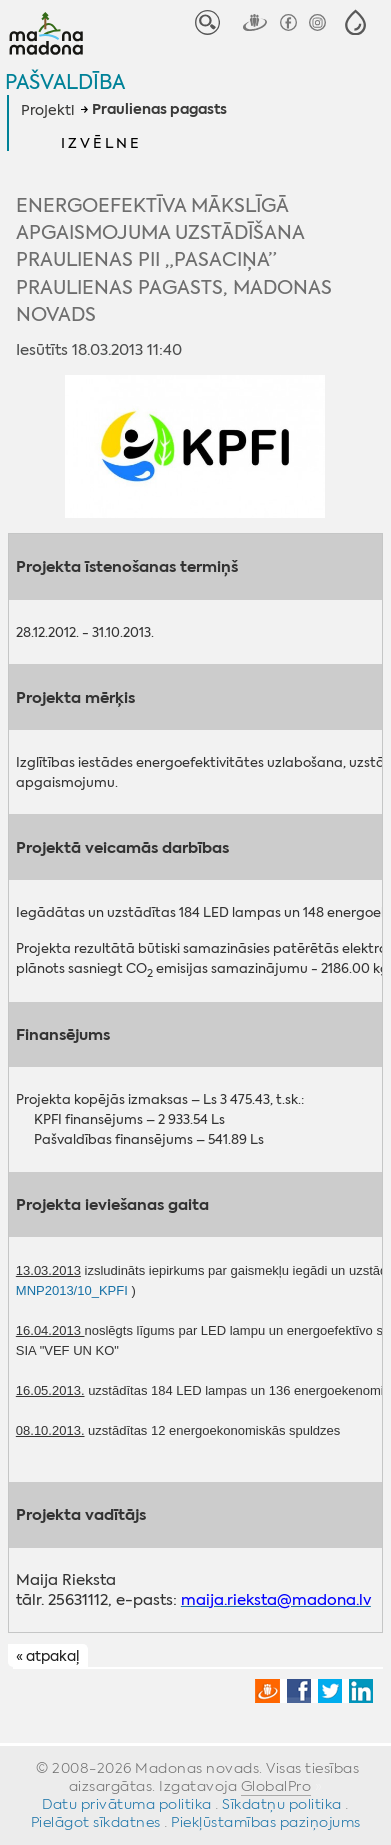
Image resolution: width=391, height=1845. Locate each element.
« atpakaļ (47, 1657)
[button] (355, 22)
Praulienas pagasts (159, 110)
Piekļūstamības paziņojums (266, 1822)
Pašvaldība (65, 81)
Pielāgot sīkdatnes (96, 1822)
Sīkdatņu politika (282, 1804)
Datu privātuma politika (127, 1804)
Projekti (47, 110)
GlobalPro (276, 1786)
